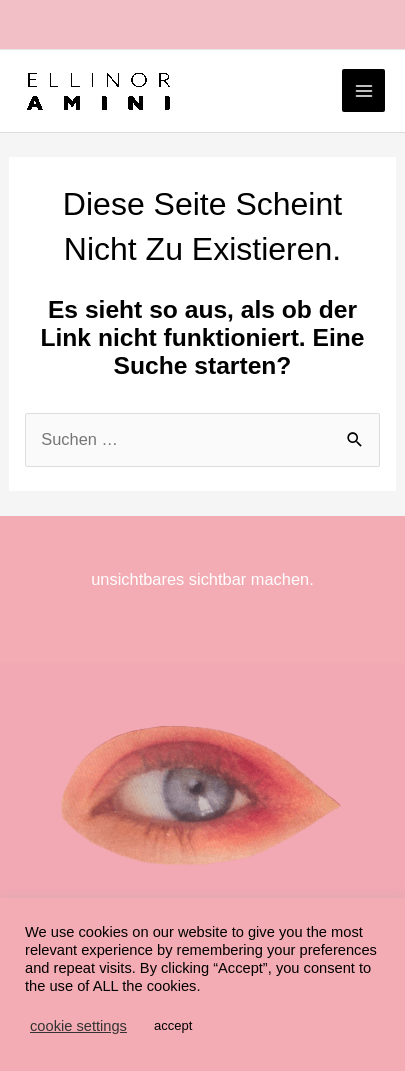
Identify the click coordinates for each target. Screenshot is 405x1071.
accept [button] (173, 1025)
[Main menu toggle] (363, 90)
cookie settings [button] (78, 1026)
